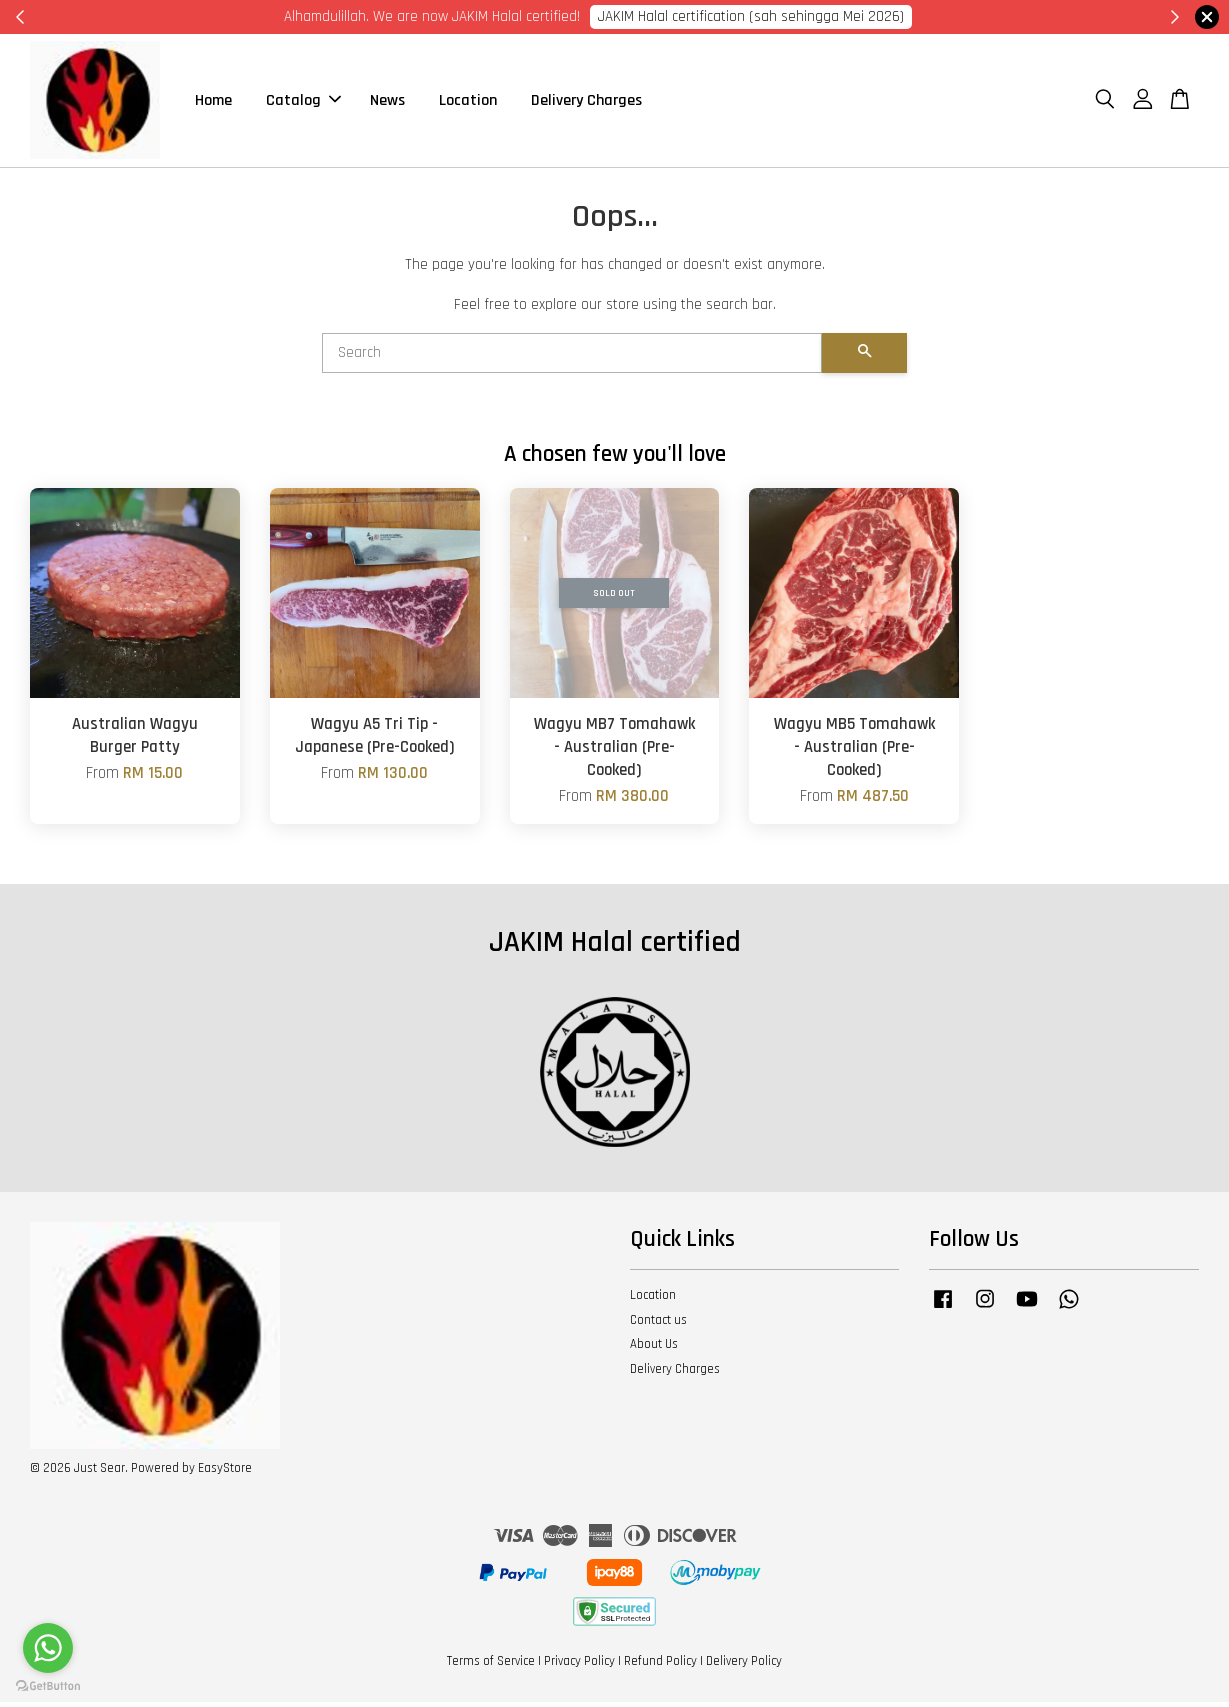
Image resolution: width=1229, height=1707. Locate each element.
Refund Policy (660, 1665)
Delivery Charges (586, 102)
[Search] (572, 357)
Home (213, 102)
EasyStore (225, 1472)
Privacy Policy (579, 1665)
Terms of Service (491, 1665)
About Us (654, 1349)
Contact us (658, 1324)
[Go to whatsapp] (48, 1648)
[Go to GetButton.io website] (48, 1686)
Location (468, 102)
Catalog (303, 102)
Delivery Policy (744, 1665)
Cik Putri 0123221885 (867, 16)
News (387, 102)
